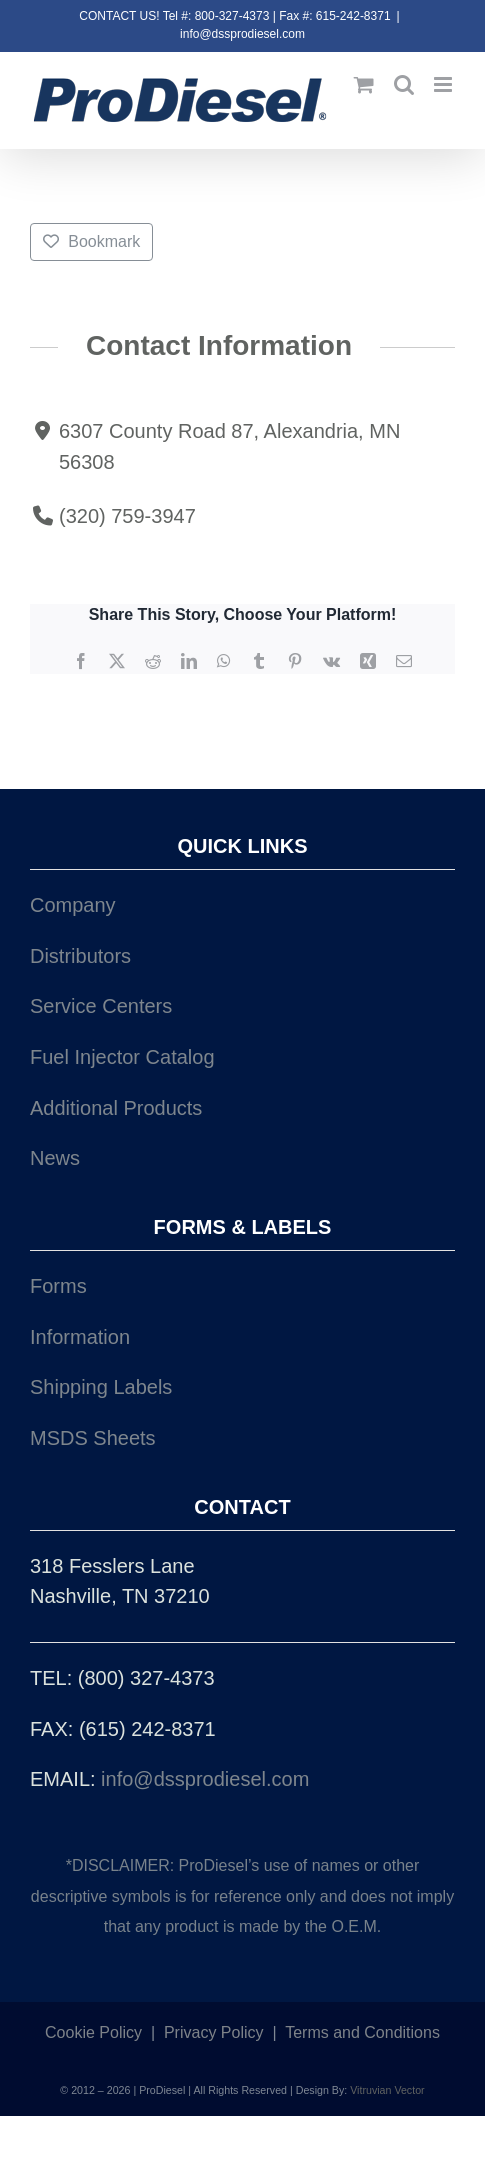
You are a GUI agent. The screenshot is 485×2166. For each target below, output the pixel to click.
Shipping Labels (101, 1387)
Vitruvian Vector (387, 2090)
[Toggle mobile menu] (444, 84)
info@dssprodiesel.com (242, 34)
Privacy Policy (214, 2032)
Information (80, 1337)
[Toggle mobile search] (404, 84)
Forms (58, 1286)
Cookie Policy (93, 2032)
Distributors (80, 956)
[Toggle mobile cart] (364, 84)
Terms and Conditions (362, 2032)
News (55, 1158)
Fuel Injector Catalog (122, 1057)
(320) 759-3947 (127, 516)
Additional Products (116, 1108)
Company (73, 905)
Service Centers (101, 1006)
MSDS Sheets (93, 1438)
